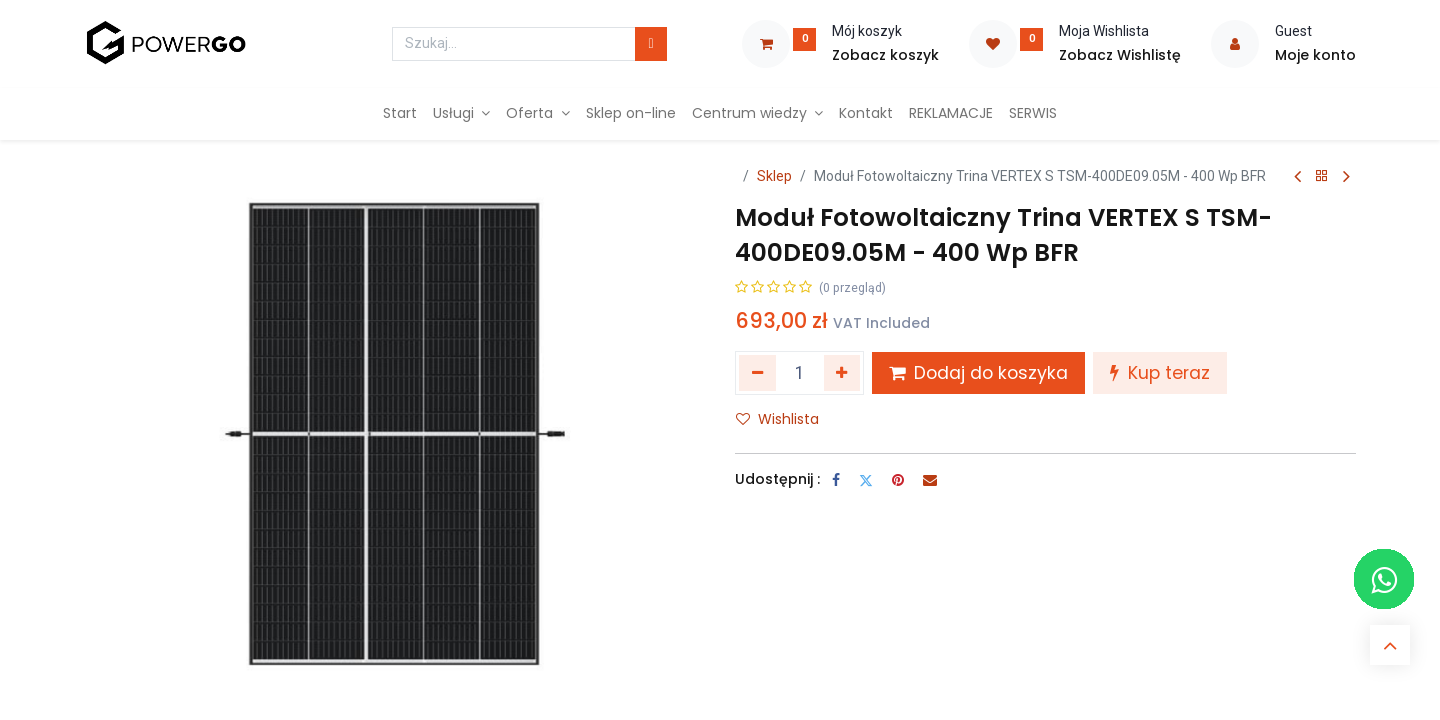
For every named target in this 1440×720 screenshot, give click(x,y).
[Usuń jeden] (757, 373)
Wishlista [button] (777, 419)
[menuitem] (400, 114)
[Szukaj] (650, 44)
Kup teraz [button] (1160, 373)
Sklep (774, 176)
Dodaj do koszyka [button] (978, 373)
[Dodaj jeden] (842, 373)
